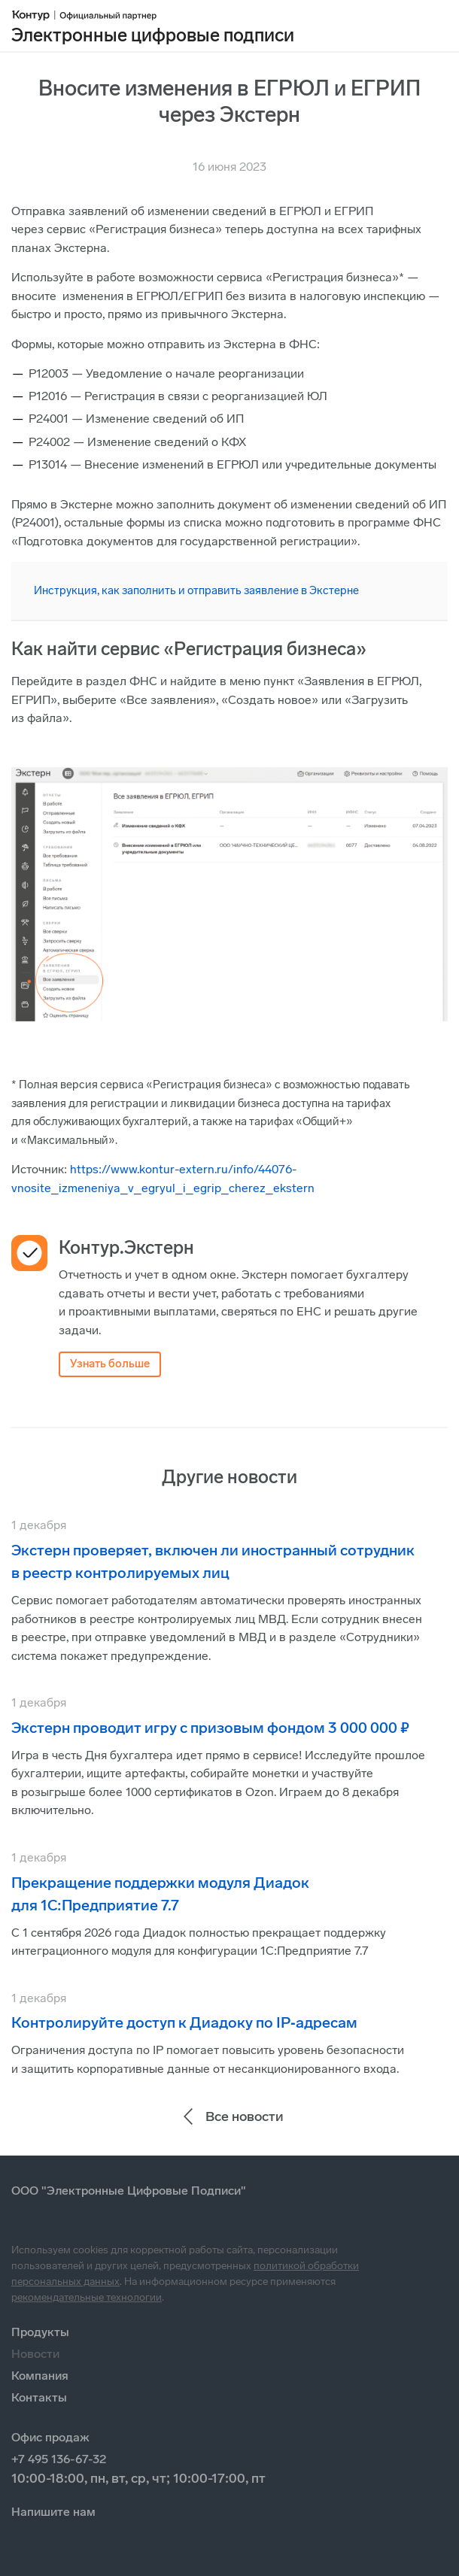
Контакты (39, 2397)
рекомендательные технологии (86, 2297)
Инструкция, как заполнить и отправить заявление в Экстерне (196, 590)
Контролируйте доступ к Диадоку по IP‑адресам (184, 2022)
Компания (39, 2375)
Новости (35, 2354)
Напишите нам (53, 2512)
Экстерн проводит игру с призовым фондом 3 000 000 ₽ (210, 1728)
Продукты (40, 2332)
